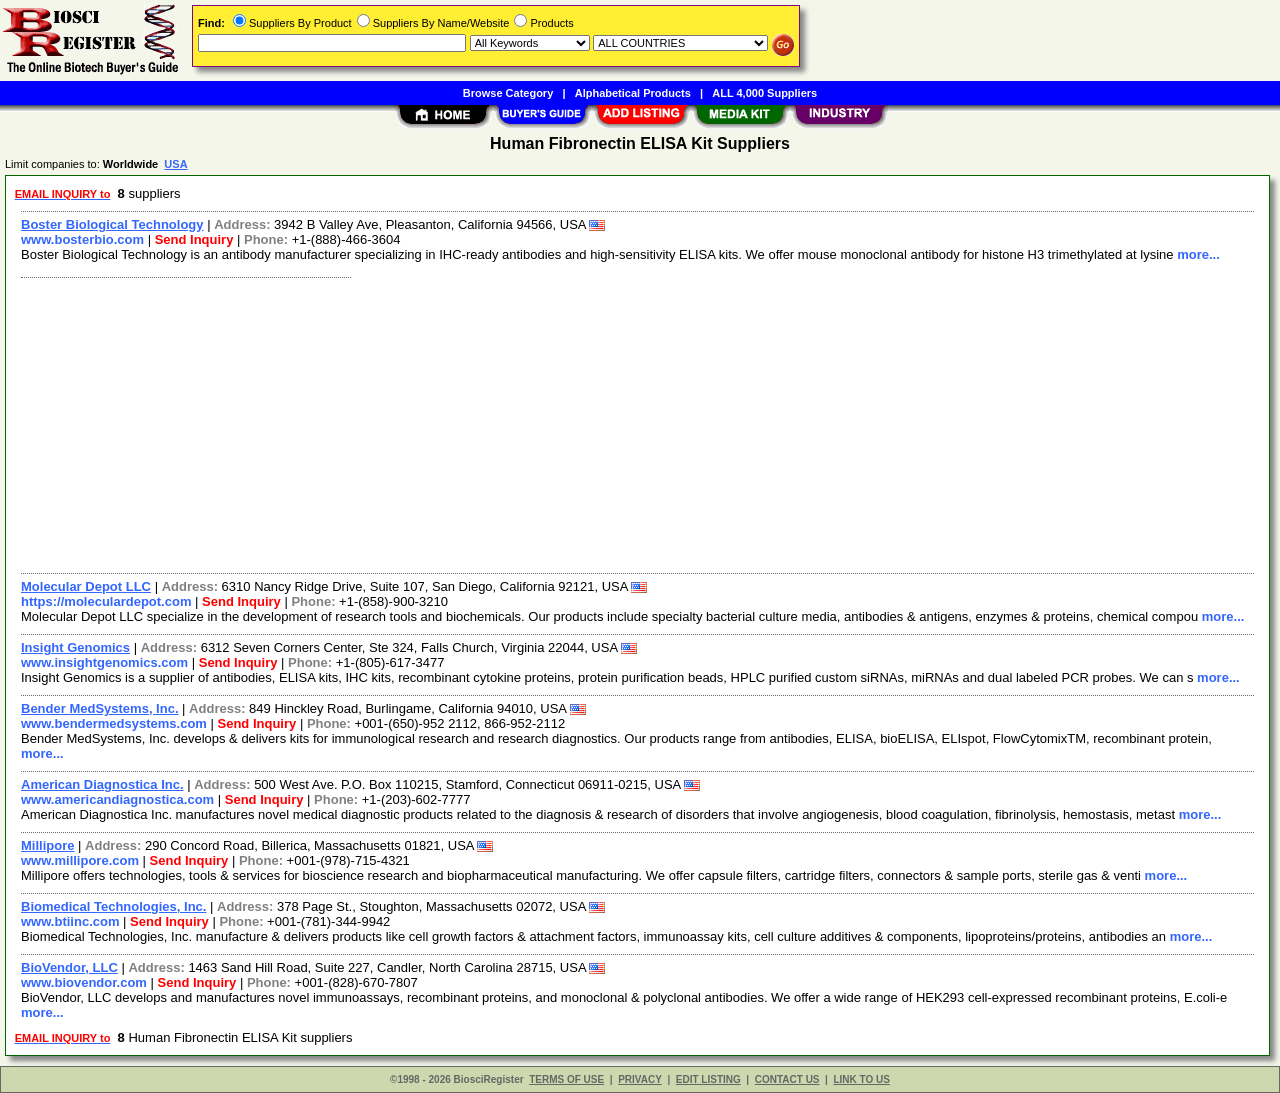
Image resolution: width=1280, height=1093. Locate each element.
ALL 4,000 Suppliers (764, 93)
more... (1198, 254)
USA (175, 164)
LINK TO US (861, 1079)
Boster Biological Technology (112, 224)
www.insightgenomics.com (104, 662)
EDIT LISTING (708, 1079)
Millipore (47, 845)
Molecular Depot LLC (86, 586)
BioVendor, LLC (69, 967)
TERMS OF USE (566, 1079)
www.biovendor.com (84, 982)
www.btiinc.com (70, 921)
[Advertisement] (613, 423)
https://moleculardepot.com (106, 601)
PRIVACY (640, 1079)
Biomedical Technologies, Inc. (113, 906)
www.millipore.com (80, 860)
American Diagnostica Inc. (102, 784)
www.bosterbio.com (82, 239)
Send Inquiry (194, 239)
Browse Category (508, 93)
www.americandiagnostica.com (117, 799)
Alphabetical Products (633, 93)
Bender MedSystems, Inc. (100, 708)
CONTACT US (787, 1079)
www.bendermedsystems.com (114, 723)
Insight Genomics (75, 647)
